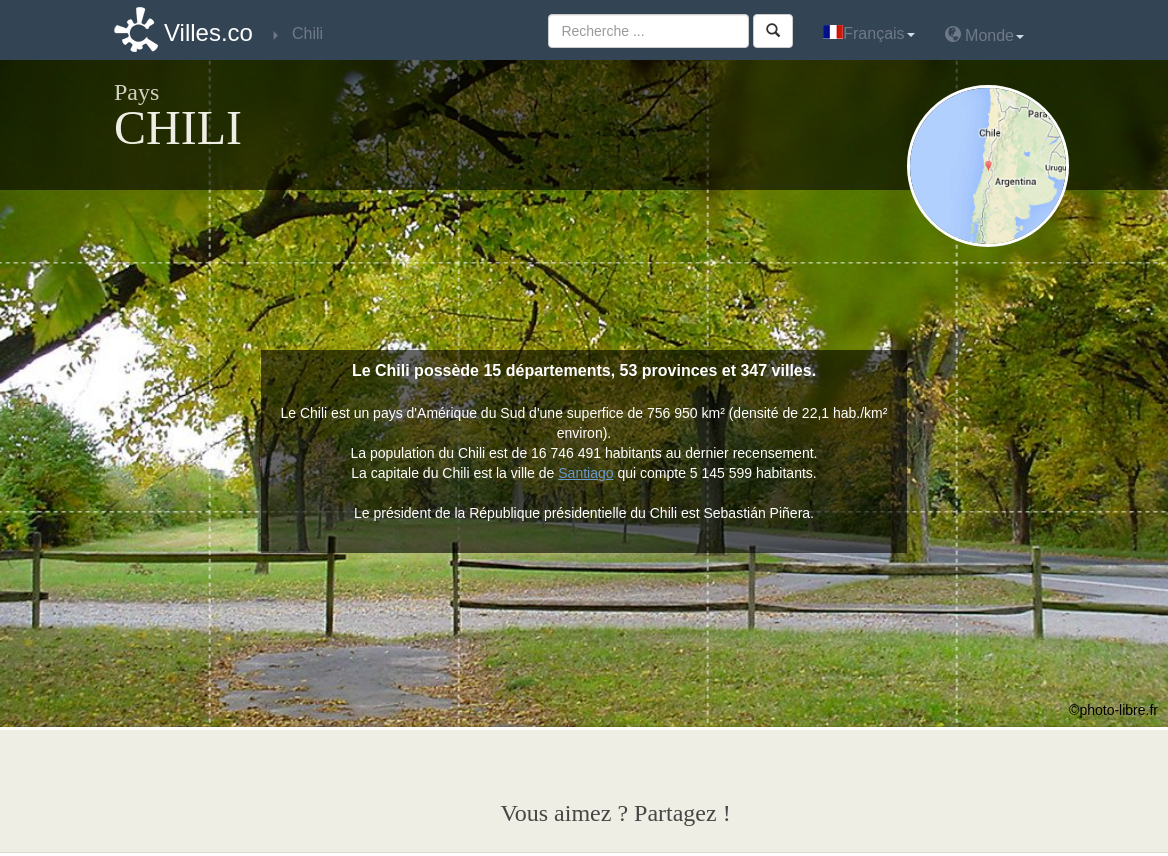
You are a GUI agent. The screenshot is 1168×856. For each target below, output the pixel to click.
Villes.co (208, 32)
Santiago (585, 473)
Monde (984, 34)
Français (868, 33)
